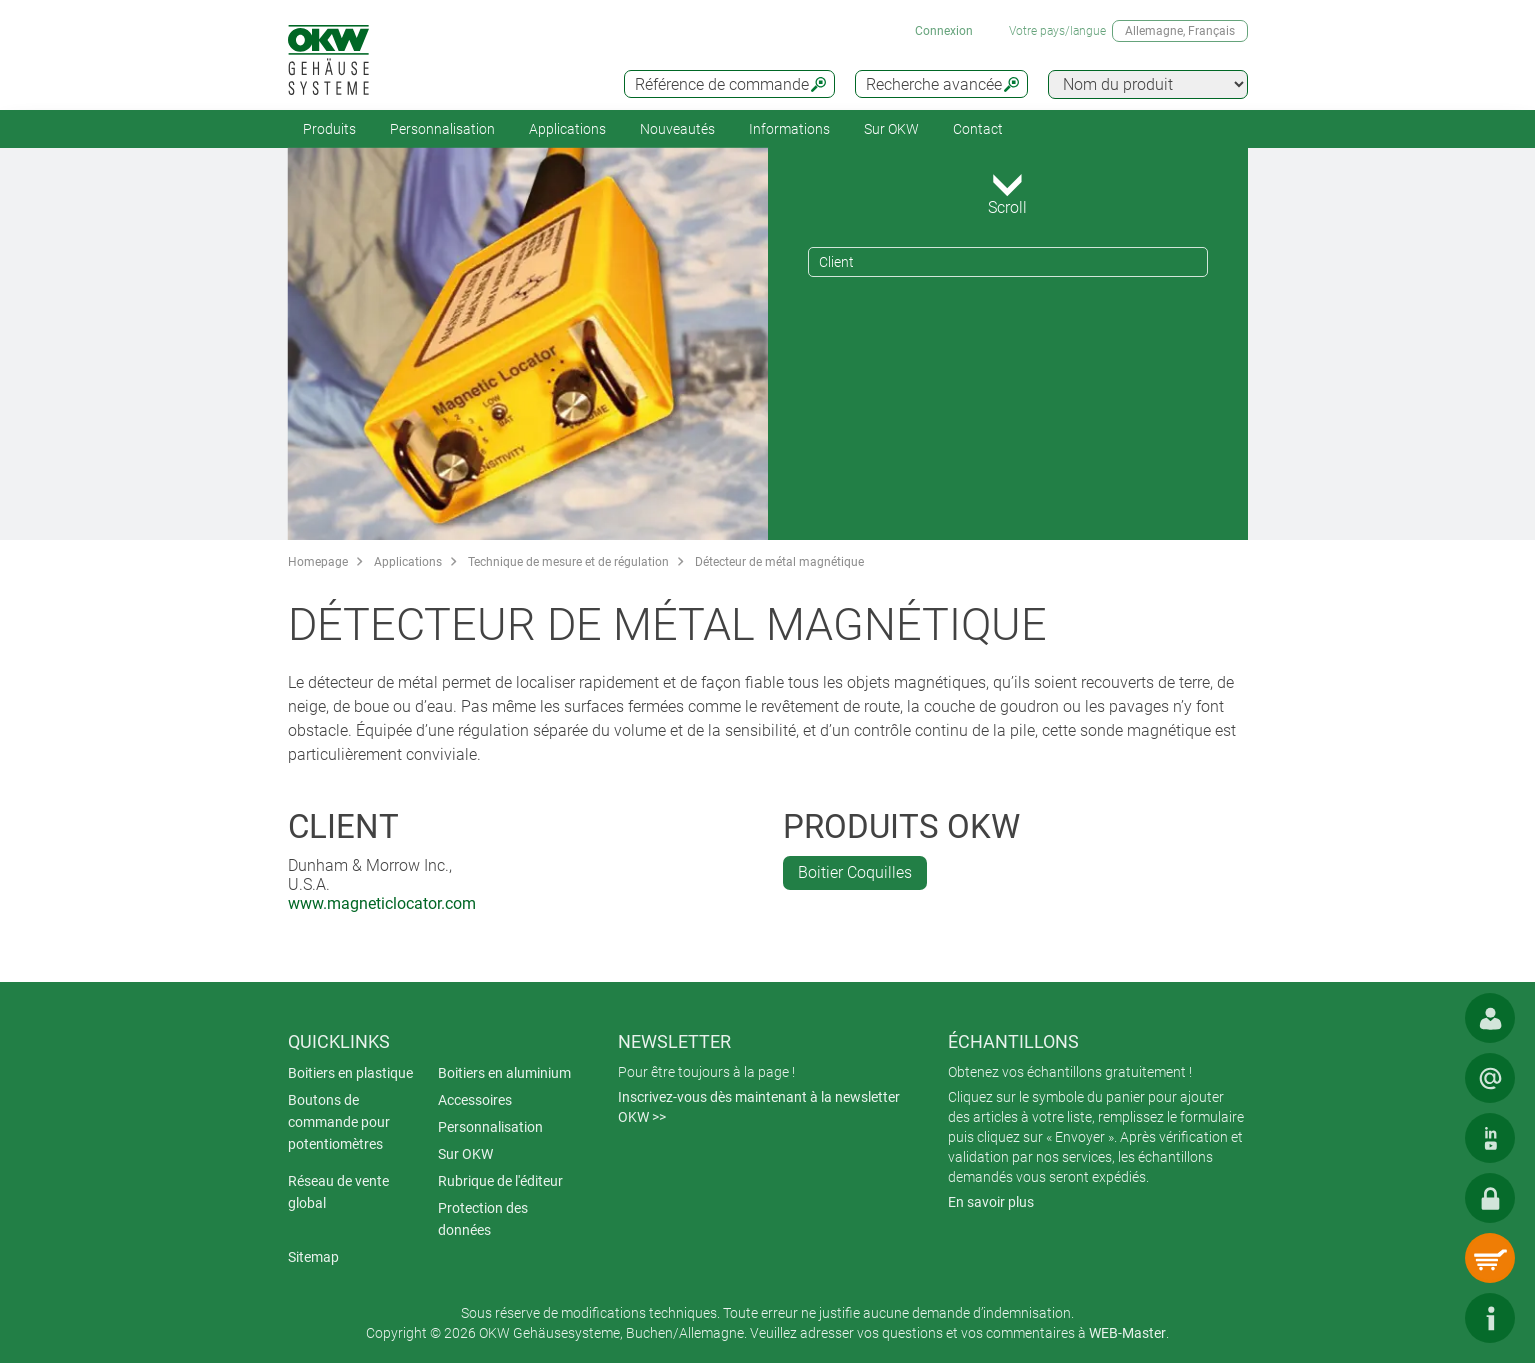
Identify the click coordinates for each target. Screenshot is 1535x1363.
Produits (329, 129)
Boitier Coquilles (855, 872)
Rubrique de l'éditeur (500, 1181)
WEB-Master (1127, 1333)
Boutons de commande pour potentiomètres (339, 1122)
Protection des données (483, 1219)
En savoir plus (991, 1202)
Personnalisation (442, 129)
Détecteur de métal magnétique (779, 562)
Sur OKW (891, 129)
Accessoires (475, 1100)
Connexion (944, 31)
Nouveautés (677, 129)
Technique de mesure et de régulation (568, 562)
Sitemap (313, 1257)
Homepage (318, 562)
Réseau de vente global (338, 1192)
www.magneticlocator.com (382, 903)
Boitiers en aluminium (504, 1073)
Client (836, 262)
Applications (567, 129)
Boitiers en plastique (350, 1073)
